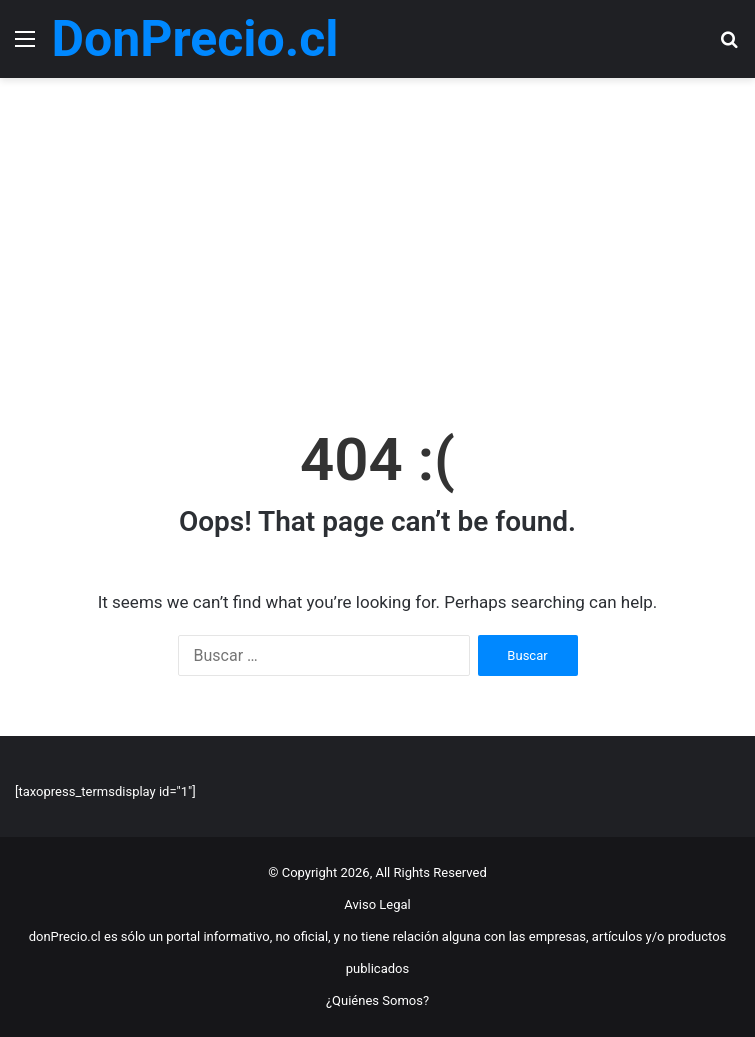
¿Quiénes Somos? (377, 1000)
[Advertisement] (377, 248)
